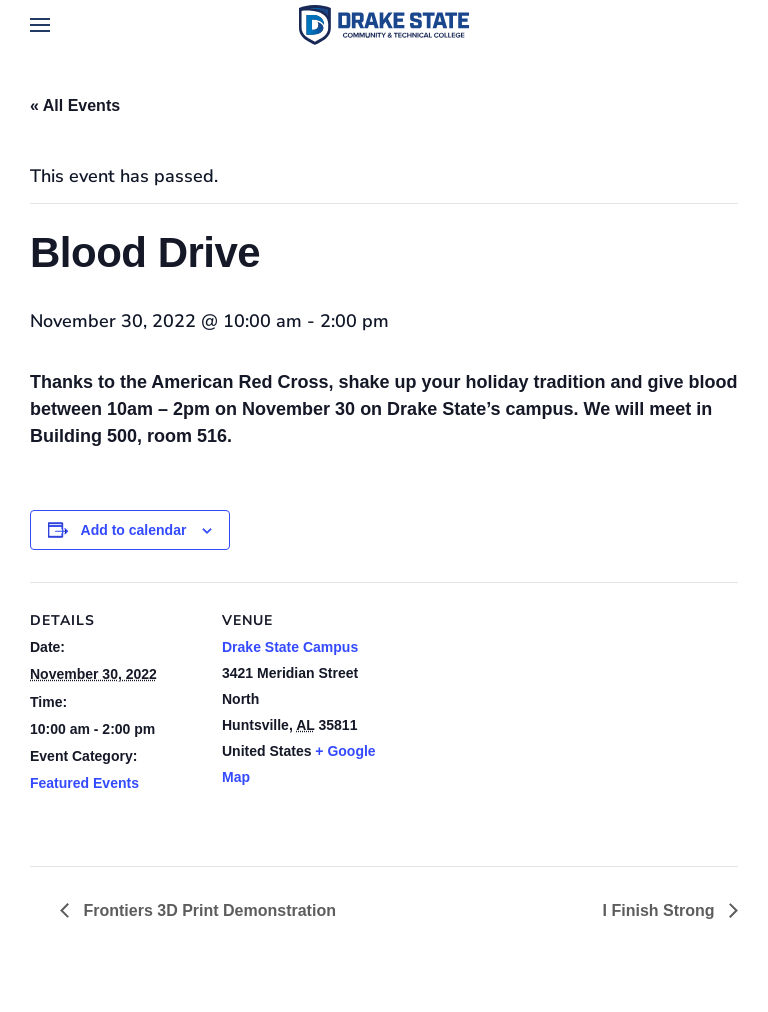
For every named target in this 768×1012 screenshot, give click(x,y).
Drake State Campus (290, 647)
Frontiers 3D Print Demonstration (207, 910)
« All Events (75, 105)
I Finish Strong (661, 910)
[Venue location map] (519, 720)
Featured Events (84, 783)
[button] (40, 25)
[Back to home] (384, 25)
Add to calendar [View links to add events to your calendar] (134, 530)
